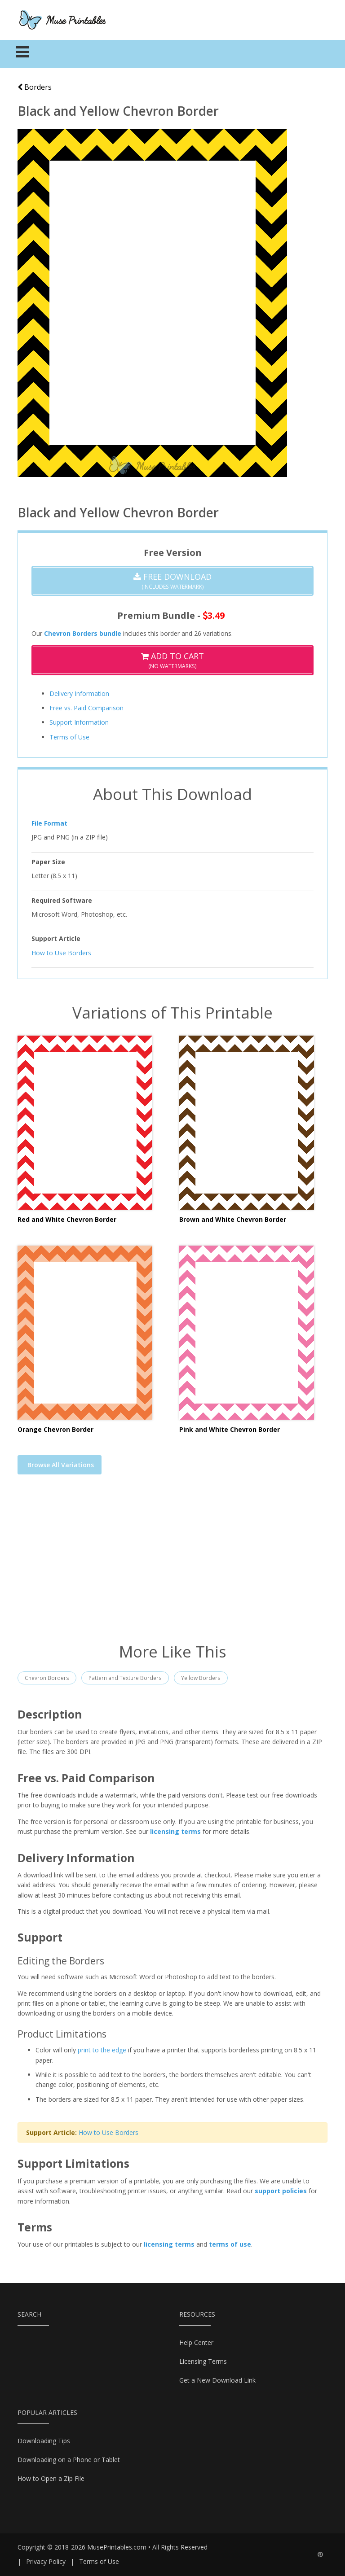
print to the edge (102, 2050)
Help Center (196, 2342)
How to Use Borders (61, 953)
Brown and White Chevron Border (232, 1219)
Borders (35, 87)
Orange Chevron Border (55, 1429)
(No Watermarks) (172, 660)
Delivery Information (79, 693)
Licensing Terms (203, 2361)
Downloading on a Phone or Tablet (69, 2459)
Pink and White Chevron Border (229, 1429)
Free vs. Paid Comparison (86, 708)
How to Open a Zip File (51, 2478)
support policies (281, 2191)
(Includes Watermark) (172, 580)
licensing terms (175, 1831)
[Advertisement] (172, 1564)
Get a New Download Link (217, 2380)
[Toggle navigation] (23, 54)
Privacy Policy (46, 2561)
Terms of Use (69, 737)
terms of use (230, 2244)
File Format (49, 823)
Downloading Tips (44, 2440)
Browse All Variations (60, 1465)
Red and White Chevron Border (67, 1219)
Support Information (79, 722)
